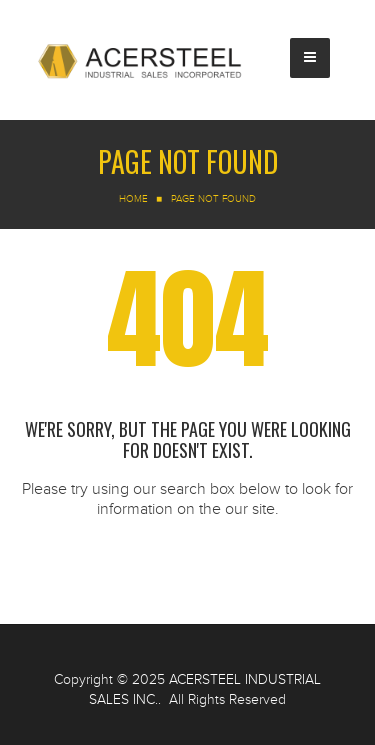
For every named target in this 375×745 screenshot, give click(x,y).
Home (133, 199)
